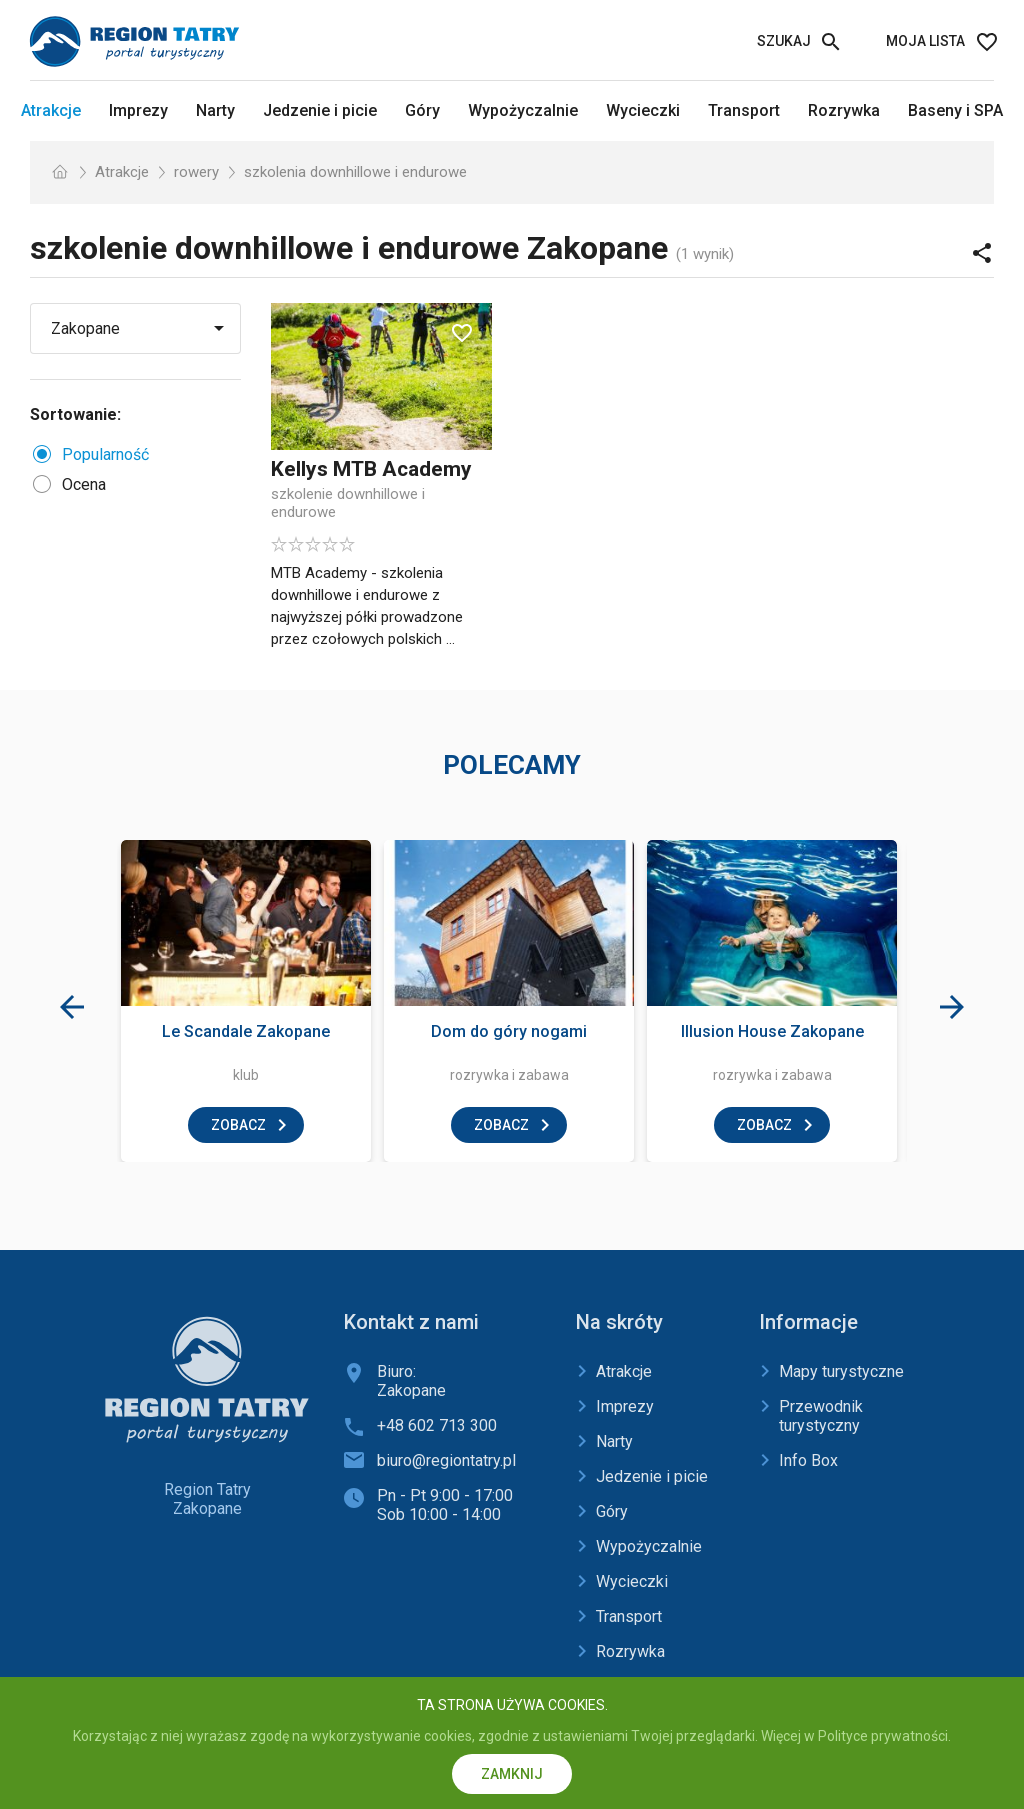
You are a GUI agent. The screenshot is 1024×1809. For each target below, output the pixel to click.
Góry (422, 110)
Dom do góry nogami (509, 1031)
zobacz (238, 1125)
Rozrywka (844, 110)
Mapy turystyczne (841, 1371)
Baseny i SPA (955, 110)
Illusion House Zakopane (772, 1031)
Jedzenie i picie (320, 110)
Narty (215, 110)
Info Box (808, 1460)
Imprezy (138, 110)
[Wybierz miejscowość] (142, 328)
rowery (196, 172)
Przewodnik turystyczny (821, 1416)
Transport (744, 110)
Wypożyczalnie (523, 110)
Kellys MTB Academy (371, 469)
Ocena (84, 484)
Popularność (105, 454)
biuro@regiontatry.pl (446, 1460)
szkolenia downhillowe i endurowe (355, 172)
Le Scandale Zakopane (246, 1031)
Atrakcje (51, 110)
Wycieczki (643, 110)
